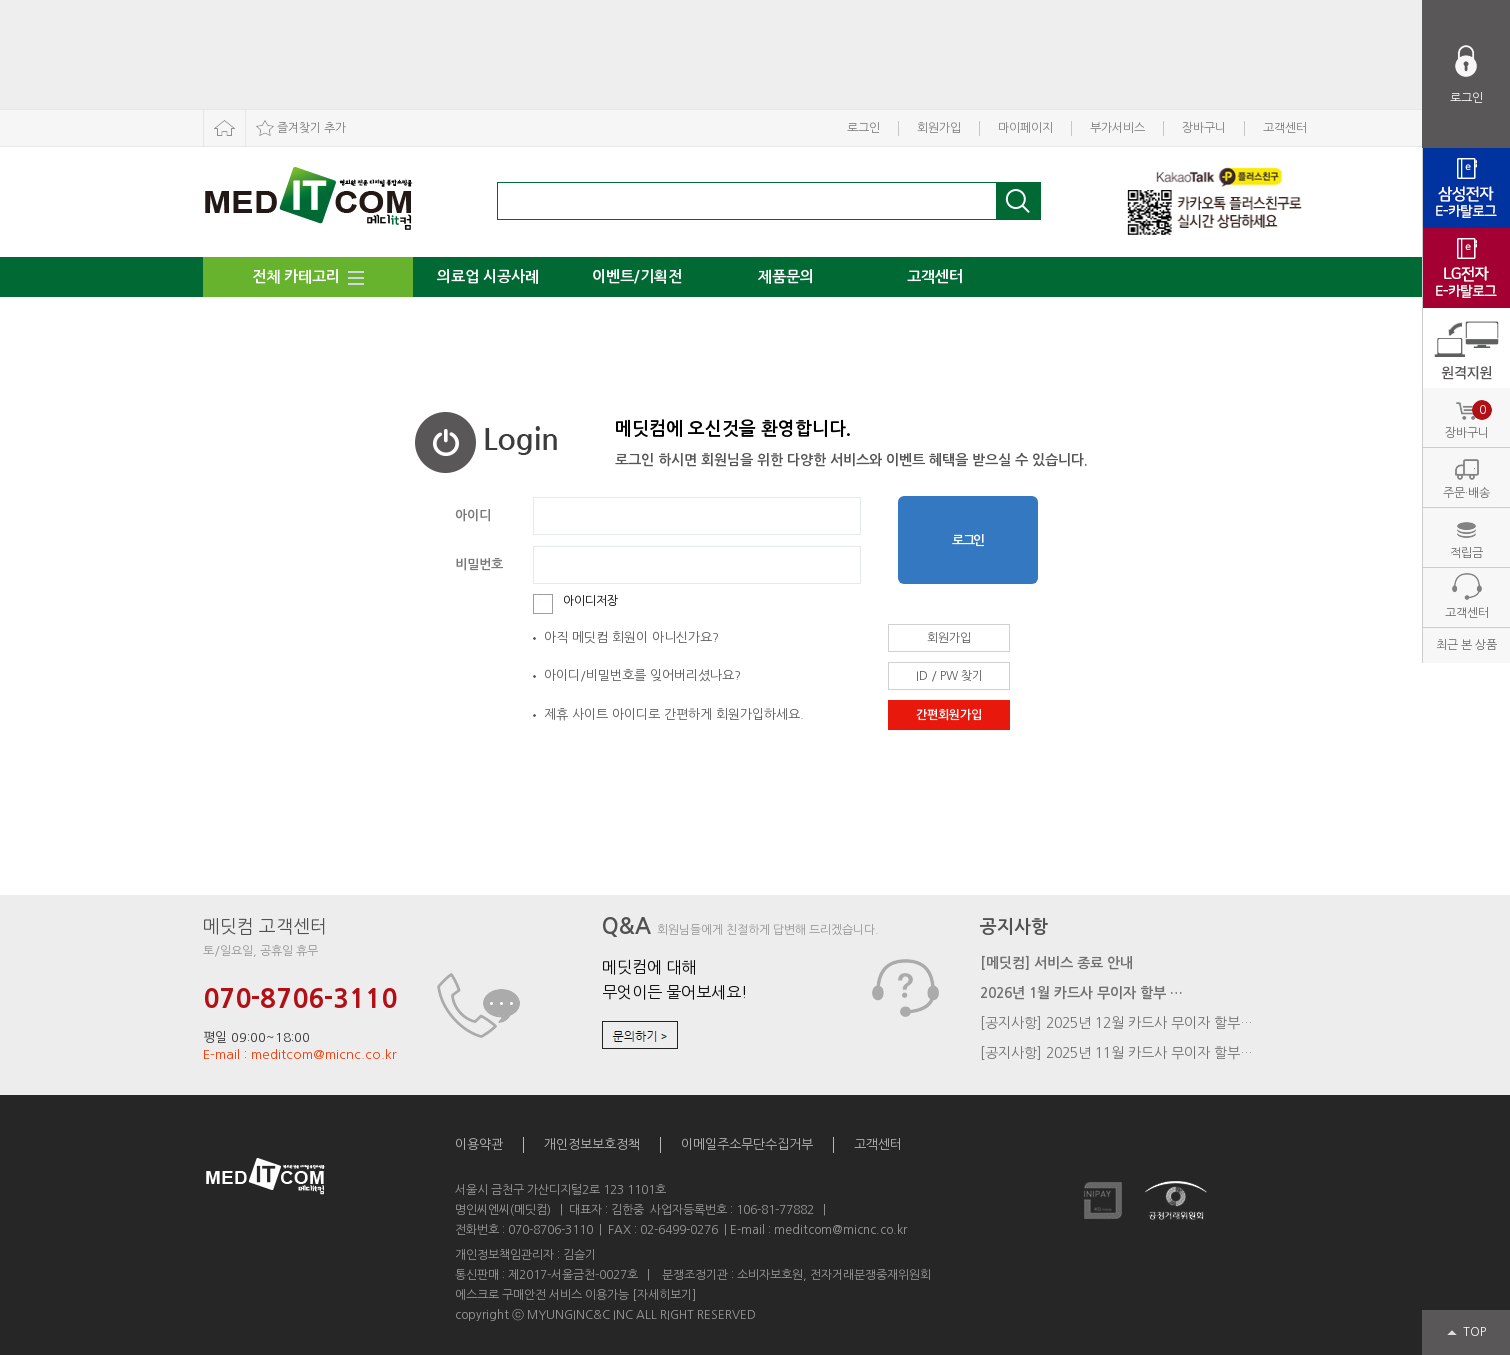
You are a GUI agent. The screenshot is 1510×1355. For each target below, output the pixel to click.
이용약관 (479, 1144)
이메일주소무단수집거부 (747, 1144)
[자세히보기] (664, 1295)
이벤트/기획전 (637, 276)
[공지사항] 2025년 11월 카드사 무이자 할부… (1116, 1053)
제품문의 (786, 276)
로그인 (863, 128)
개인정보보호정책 (592, 1144)
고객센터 (1285, 128)
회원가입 (939, 128)
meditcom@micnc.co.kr (840, 1230)
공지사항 (1014, 927)
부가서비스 (1117, 128)
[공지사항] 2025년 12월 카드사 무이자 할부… (1116, 1023)
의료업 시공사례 (488, 276)
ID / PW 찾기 (949, 676)
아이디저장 (590, 601)
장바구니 (1204, 128)
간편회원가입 (949, 715)
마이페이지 (1025, 128)
